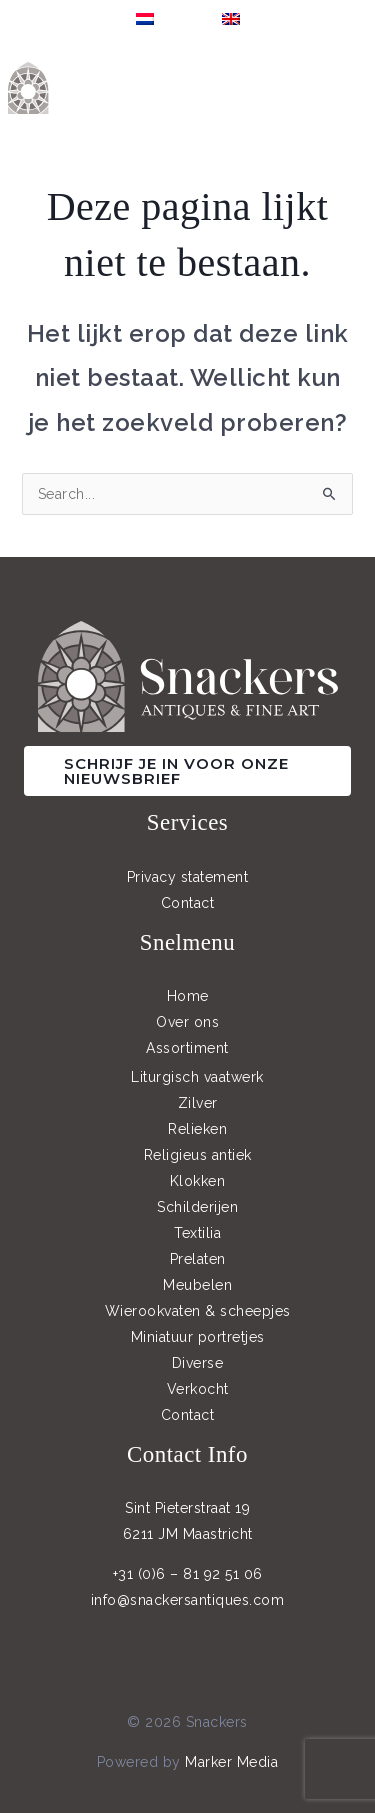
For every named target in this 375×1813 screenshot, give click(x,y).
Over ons (187, 1022)
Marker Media (231, 1762)
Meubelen (197, 1285)
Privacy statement (188, 877)
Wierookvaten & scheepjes (198, 1311)
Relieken (197, 1129)
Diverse (198, 1363)
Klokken (198, 1181)
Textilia (197, 1233)
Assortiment (187, 1048)
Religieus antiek (198, 1155)
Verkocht (198, 1389)
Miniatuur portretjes (198, 1337)
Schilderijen (197, 1207)
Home (188, 996)
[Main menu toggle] (354, 87)
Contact (188, 903)
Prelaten (198, 1259)
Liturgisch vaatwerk (197, 1077)
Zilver (198, 1103)
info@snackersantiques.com (188, 1600)
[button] (187, 771)
